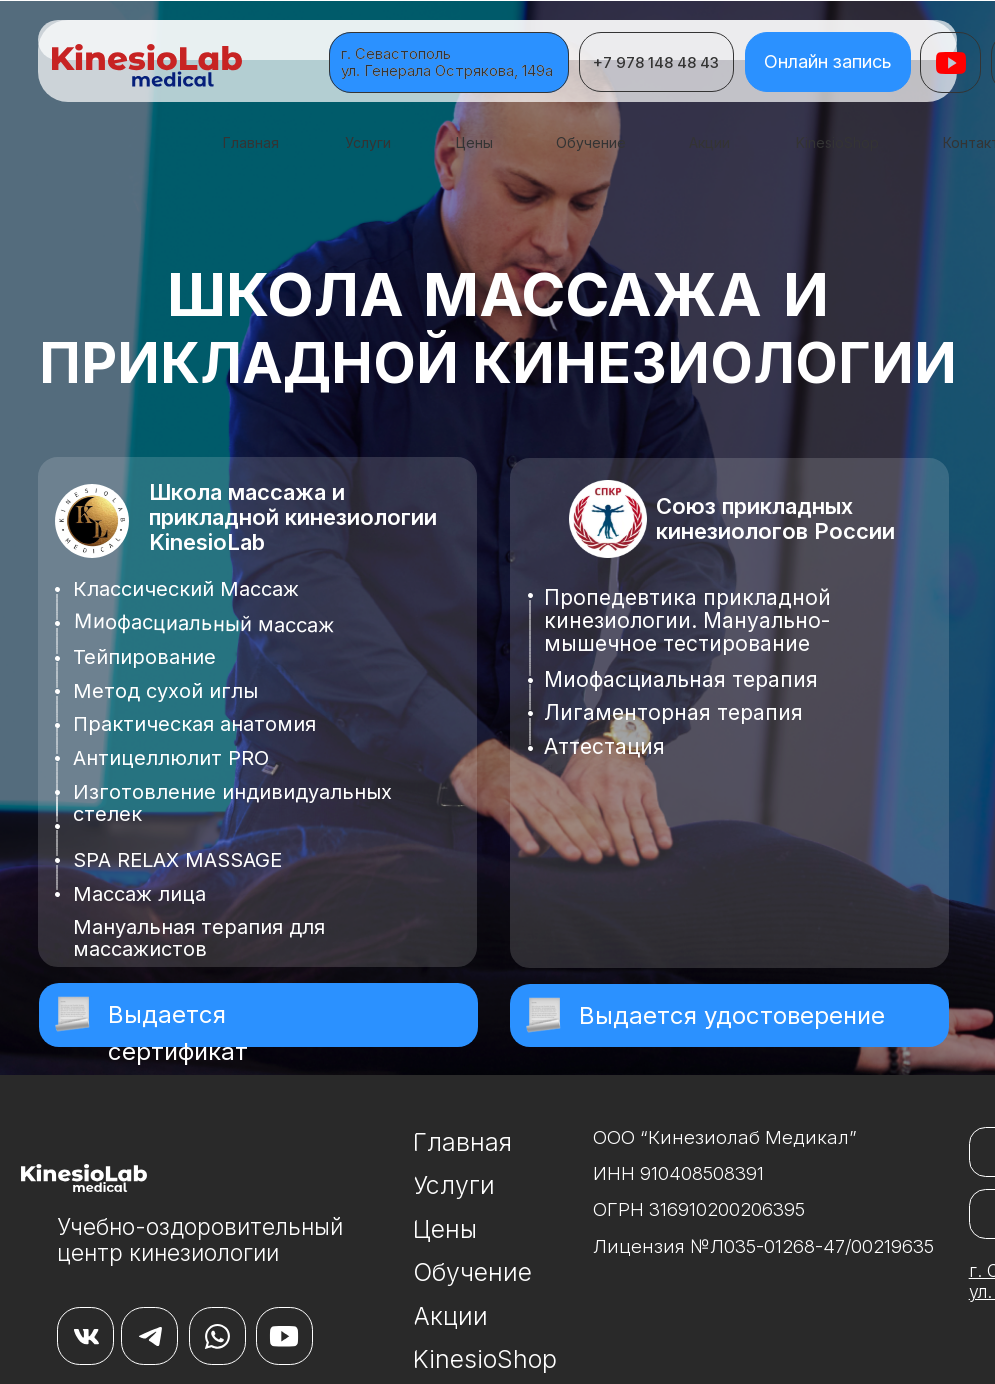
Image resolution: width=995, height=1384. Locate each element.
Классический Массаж (186, 589)
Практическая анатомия (194, 724)
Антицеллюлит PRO (171, 758)
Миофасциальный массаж (203, 623)
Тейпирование (144, 657)
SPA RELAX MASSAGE (177, 860)
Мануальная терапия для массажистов (199, 938)
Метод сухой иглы (165, 691)
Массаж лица (139, 894)
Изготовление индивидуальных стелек (232, 803)
